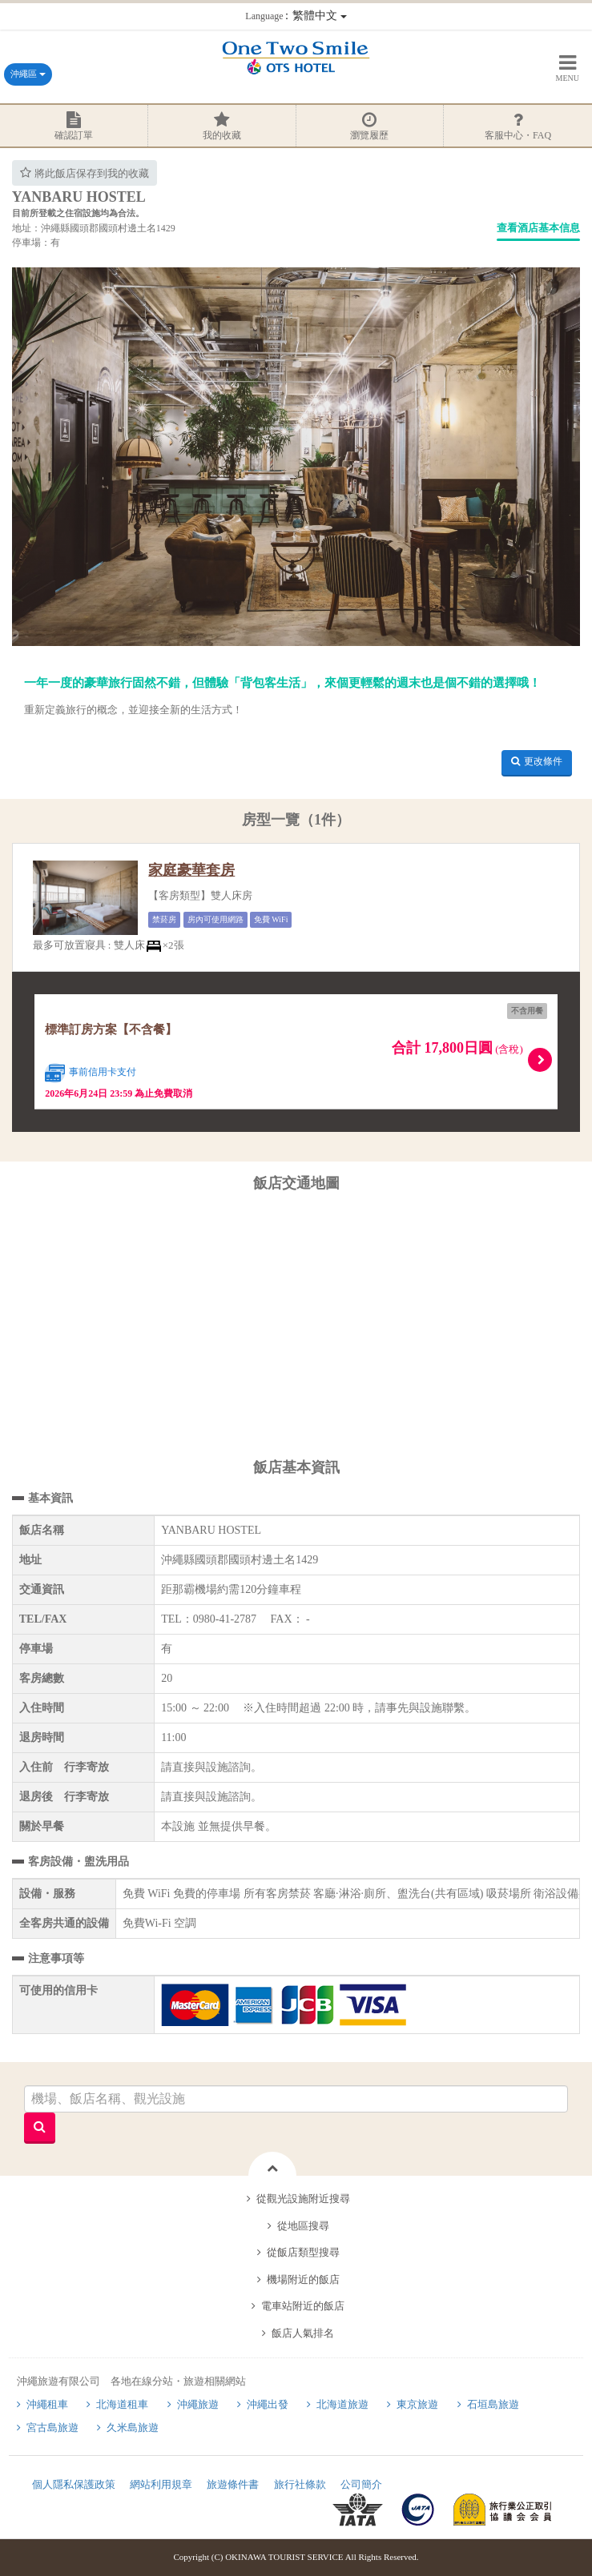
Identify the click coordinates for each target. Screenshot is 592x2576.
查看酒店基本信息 (538, 228)
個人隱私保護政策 (73, 2484)
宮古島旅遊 (52, 2428)
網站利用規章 (161, 2484)
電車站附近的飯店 (302, 2306)
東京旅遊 (417, 2404)
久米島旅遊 (133, 2428)
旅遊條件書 (233, 2484)
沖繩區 (28, 73)
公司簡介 (361, 2484)
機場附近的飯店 (303, 2279)
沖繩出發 (267, 2404)
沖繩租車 (47, 2404)
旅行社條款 (300, 2484)
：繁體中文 (295, 16)
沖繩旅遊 (198, 2404)
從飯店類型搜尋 (303, 2252)
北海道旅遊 (342, 2404)
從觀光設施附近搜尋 (303, 2199)
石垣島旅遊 (493, 2404)
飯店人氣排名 (303, 2333)
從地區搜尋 (303, 2226)
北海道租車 (122, 2404)
